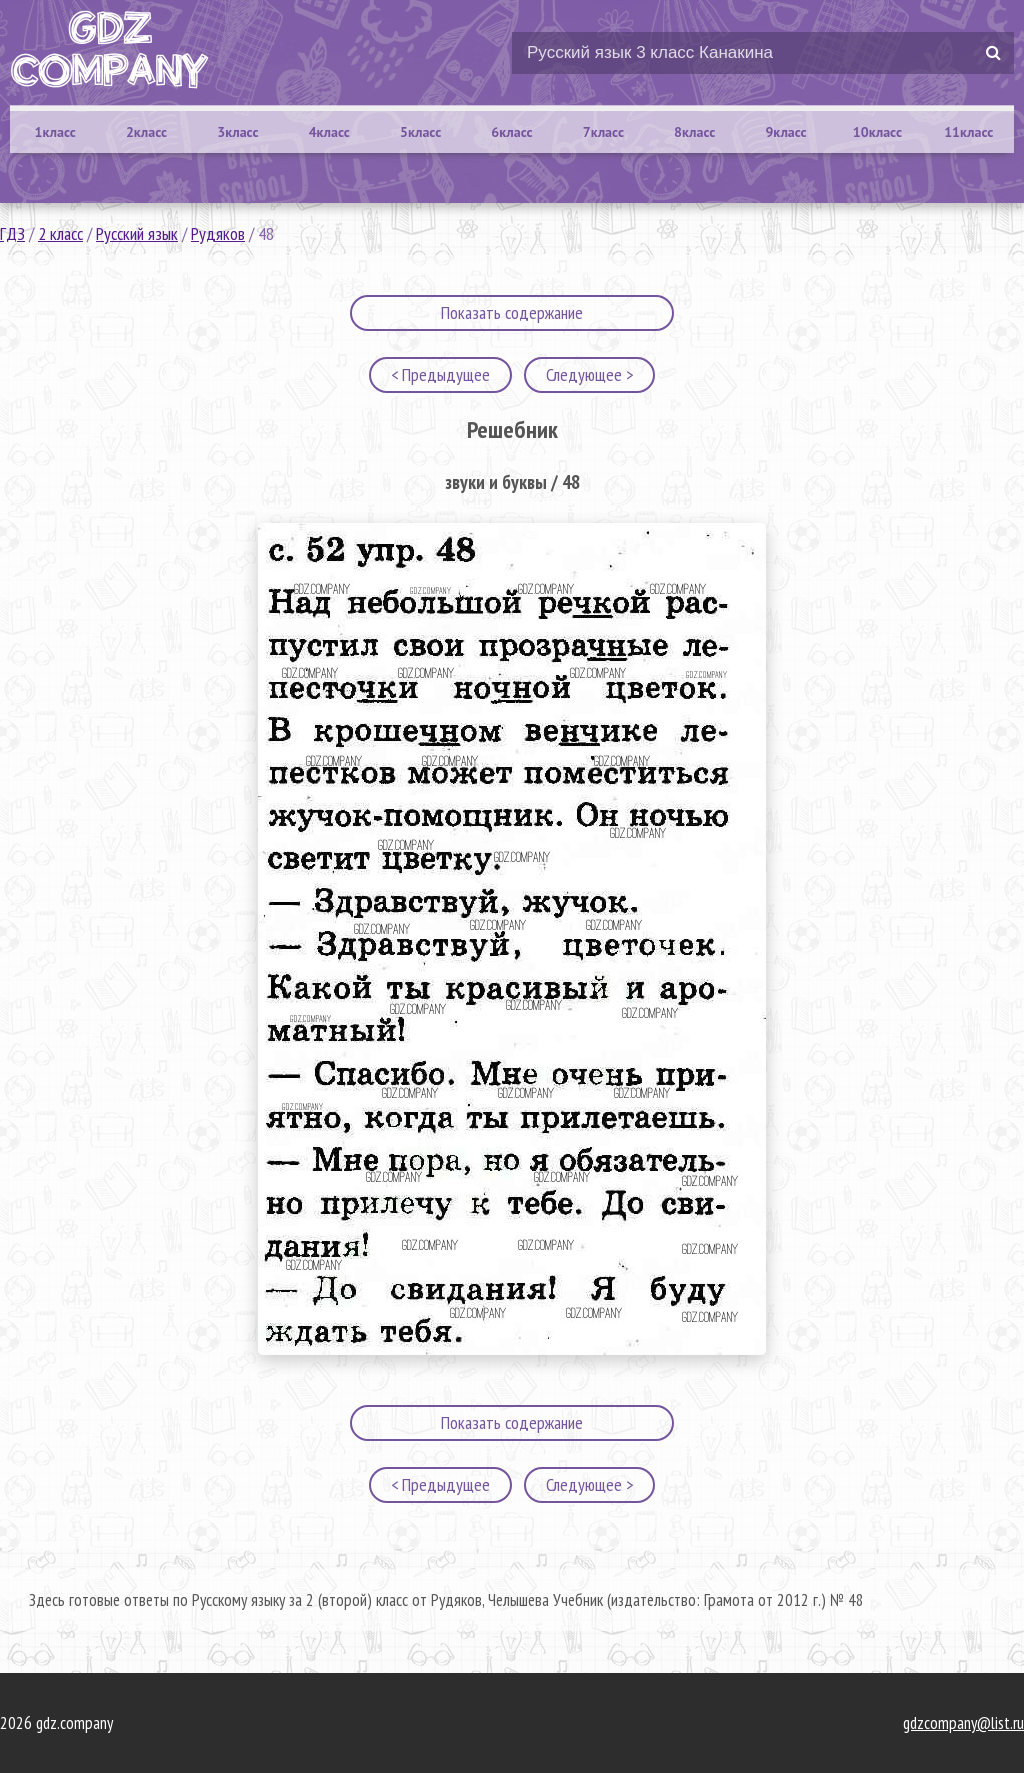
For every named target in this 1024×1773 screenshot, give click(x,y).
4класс (329, 132)
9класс (785, 132)
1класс (55, 132)
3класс (237, 132)
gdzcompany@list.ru (963, 1723)
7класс (603, 132)
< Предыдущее (440, 374)
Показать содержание (512, 312)
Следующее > (589, 374)
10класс (877, 132)
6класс (511, 132)
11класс (968, 132)
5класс (420, 132)
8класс (694, 132)
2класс (146, 132)
